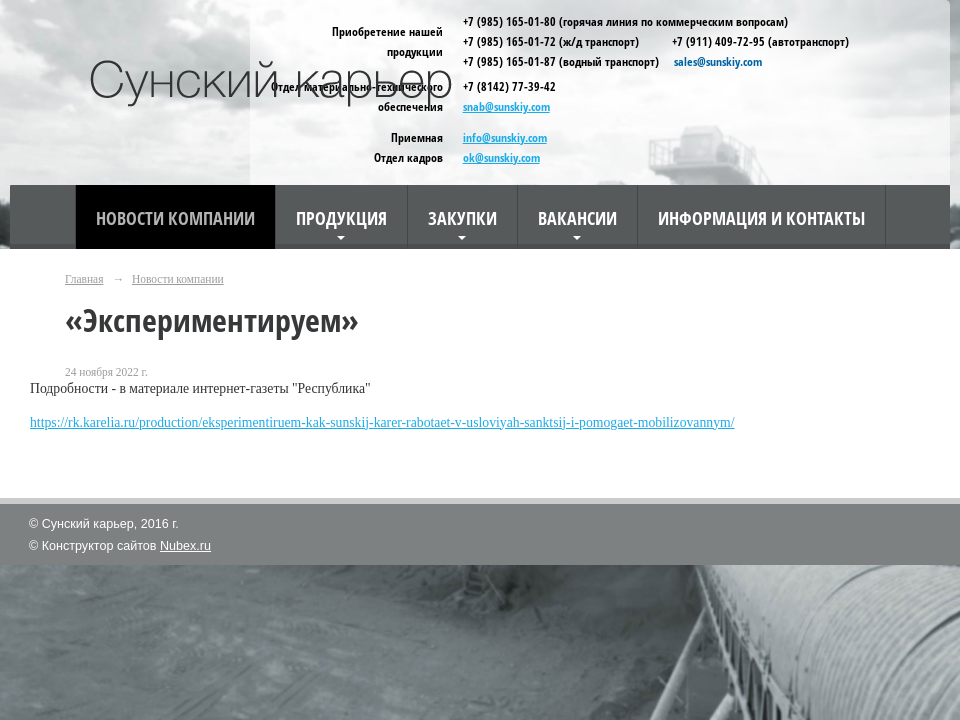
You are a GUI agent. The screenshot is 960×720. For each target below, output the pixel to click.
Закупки (462, 217)
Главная (84, 279)
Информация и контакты (761, 217)
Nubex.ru (185, 546)
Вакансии (577, 217)
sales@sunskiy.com (716, 61)
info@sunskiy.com (505, 137)
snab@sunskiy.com (506, 106)
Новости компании (175, 217)
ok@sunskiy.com (501, 157)
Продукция (341, 217)
